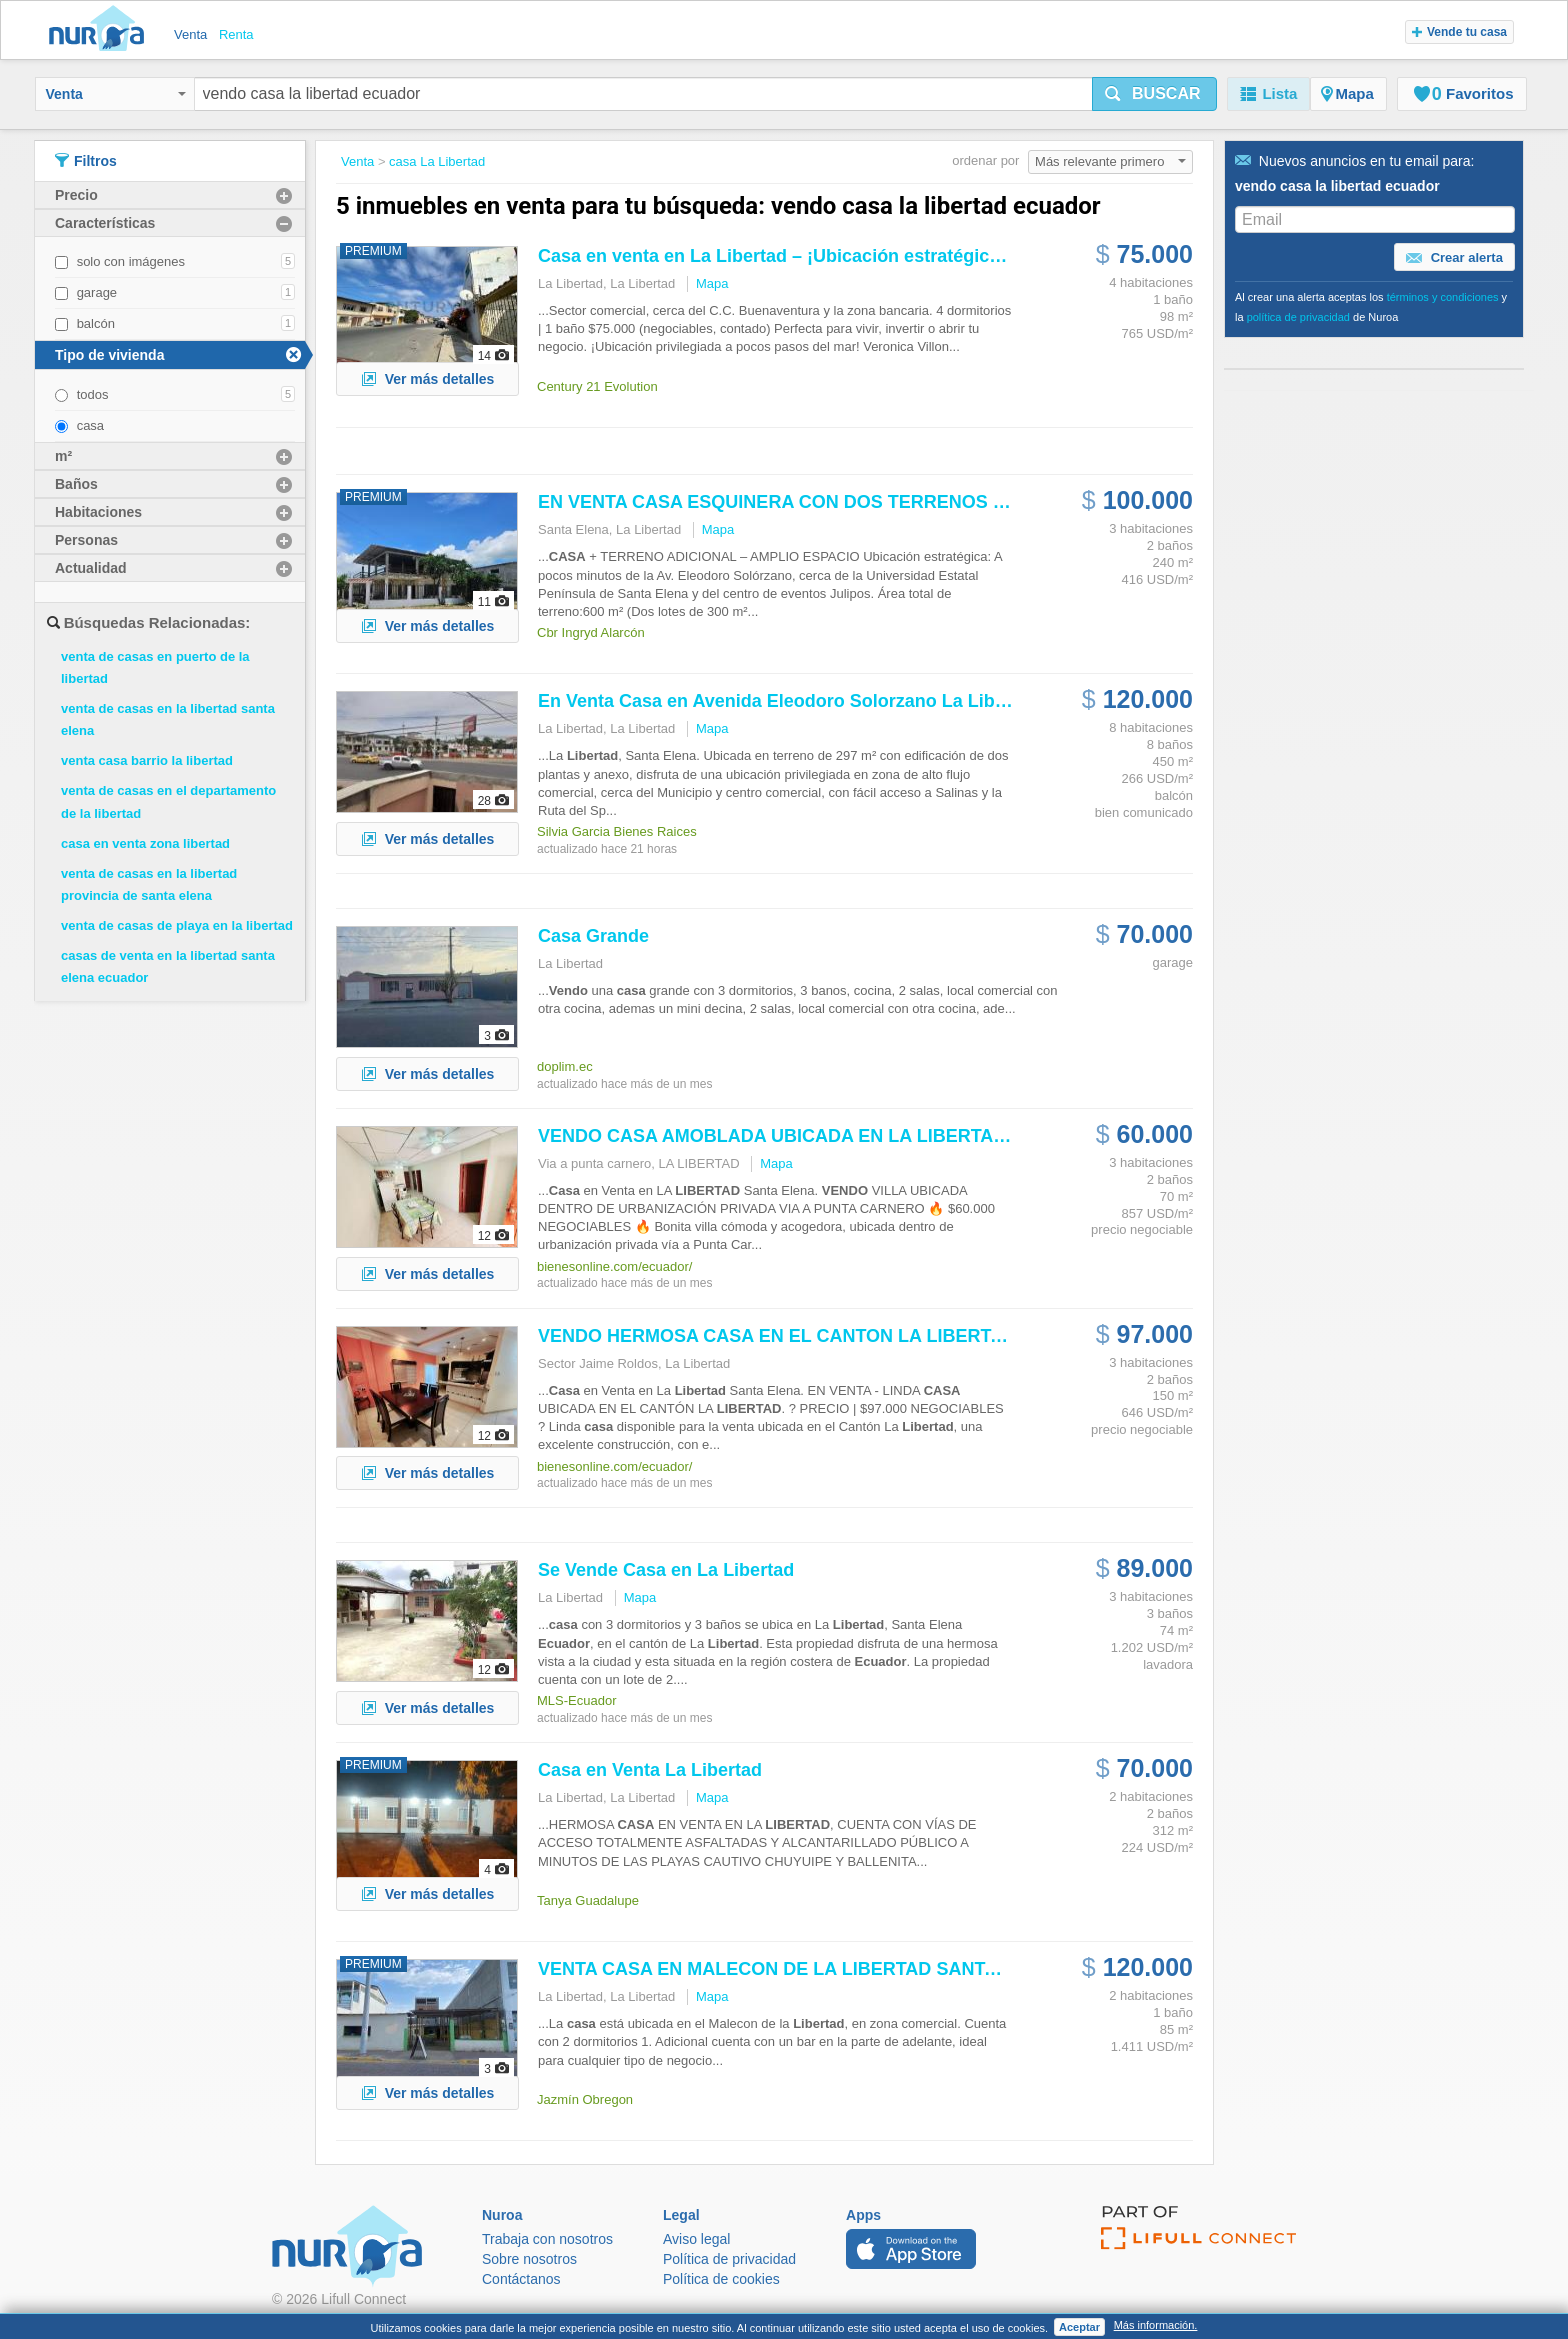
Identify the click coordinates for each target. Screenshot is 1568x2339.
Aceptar (1079, 2327)
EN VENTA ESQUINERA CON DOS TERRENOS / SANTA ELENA (833, 502)
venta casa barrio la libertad (147, 760)
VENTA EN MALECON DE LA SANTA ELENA (800, 1969)
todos (93, 394)
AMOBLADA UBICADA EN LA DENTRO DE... (835, 1136)
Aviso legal (696, 2239)
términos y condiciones (1443, 297)
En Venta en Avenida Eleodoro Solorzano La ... (796, 701)
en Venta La (650, 1770)
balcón (96, 323)
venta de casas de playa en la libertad (177, 925)
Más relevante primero (1110, 161)
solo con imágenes (131, 261)
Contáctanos (521, 2279)
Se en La (666, 1570)
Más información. (1156, 2325)
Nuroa (101, 30)
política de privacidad (1298, 317)
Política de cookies (721, 2279)
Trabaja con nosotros (547, 2239)
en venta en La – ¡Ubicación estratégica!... (779, 256)
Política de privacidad (729, 2259)
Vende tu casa (1459, 32)
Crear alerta (1454, 258)
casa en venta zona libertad (145, 843)
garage (97, 292)
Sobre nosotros (529, 2259)
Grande (593, 936)
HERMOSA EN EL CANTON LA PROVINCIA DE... (851, 1336)
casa (90, 425)
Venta (116, 94)
